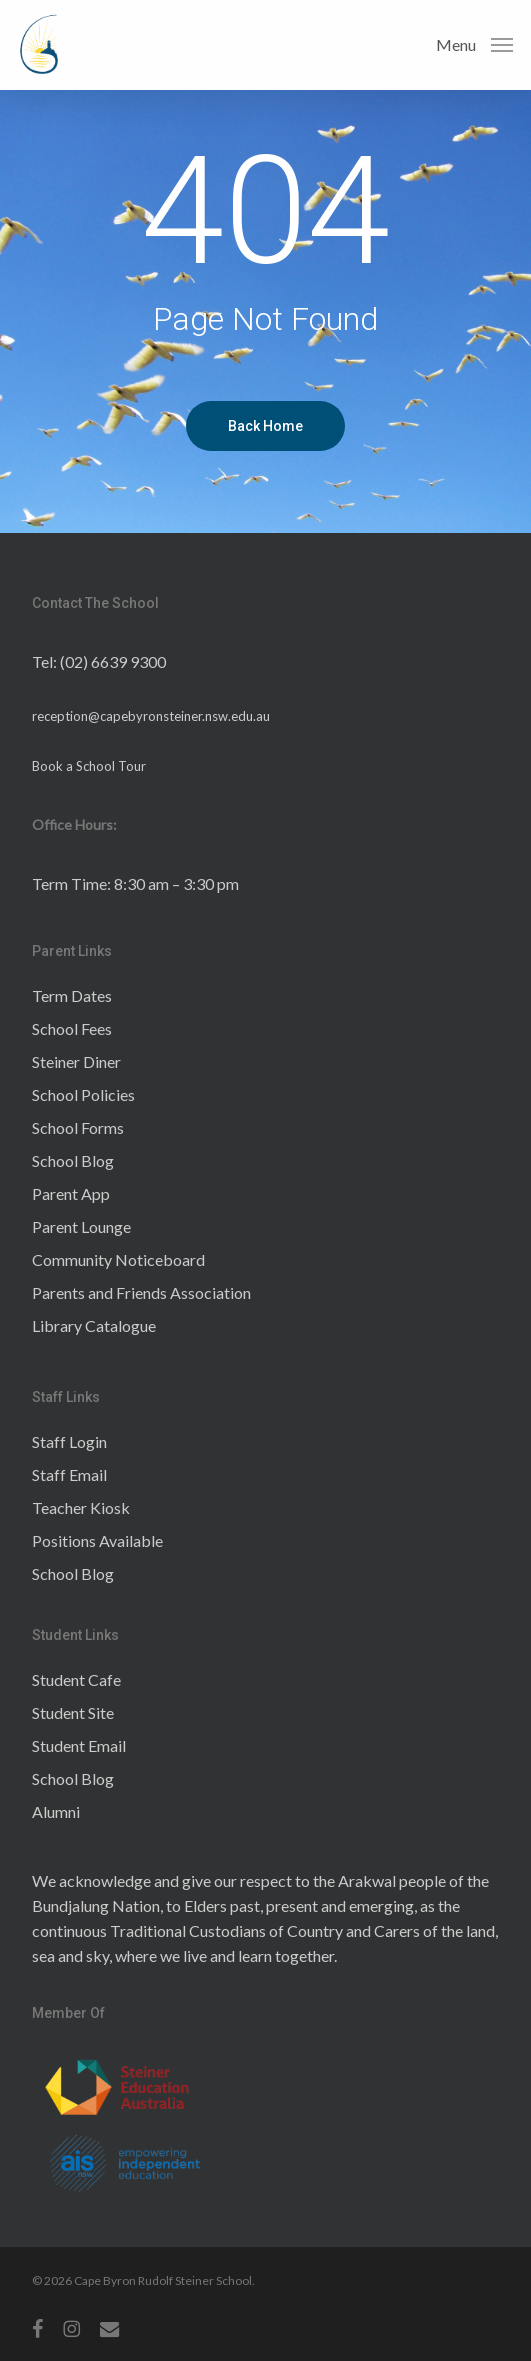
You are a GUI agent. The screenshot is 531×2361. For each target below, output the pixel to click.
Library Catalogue (94, 1325)
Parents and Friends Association (141, 1292)
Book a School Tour (89, 766)
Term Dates (72, 995)
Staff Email (69, 1474)
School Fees (72, 1028)
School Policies (83, 1094)
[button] (474, 43)
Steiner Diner (76, 1061)
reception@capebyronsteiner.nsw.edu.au (151, 716)
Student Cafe (76, 1679)
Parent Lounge (81, 1226)
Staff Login (69, 1441)
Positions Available (97, 1540)
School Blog (73, 1160)
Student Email (79, 1745)
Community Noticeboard (118, 1259)
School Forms (78, 1127)
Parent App (71, 1193)
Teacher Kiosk (81, 1507)
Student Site (73, 1712)
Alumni (56, 1811)
